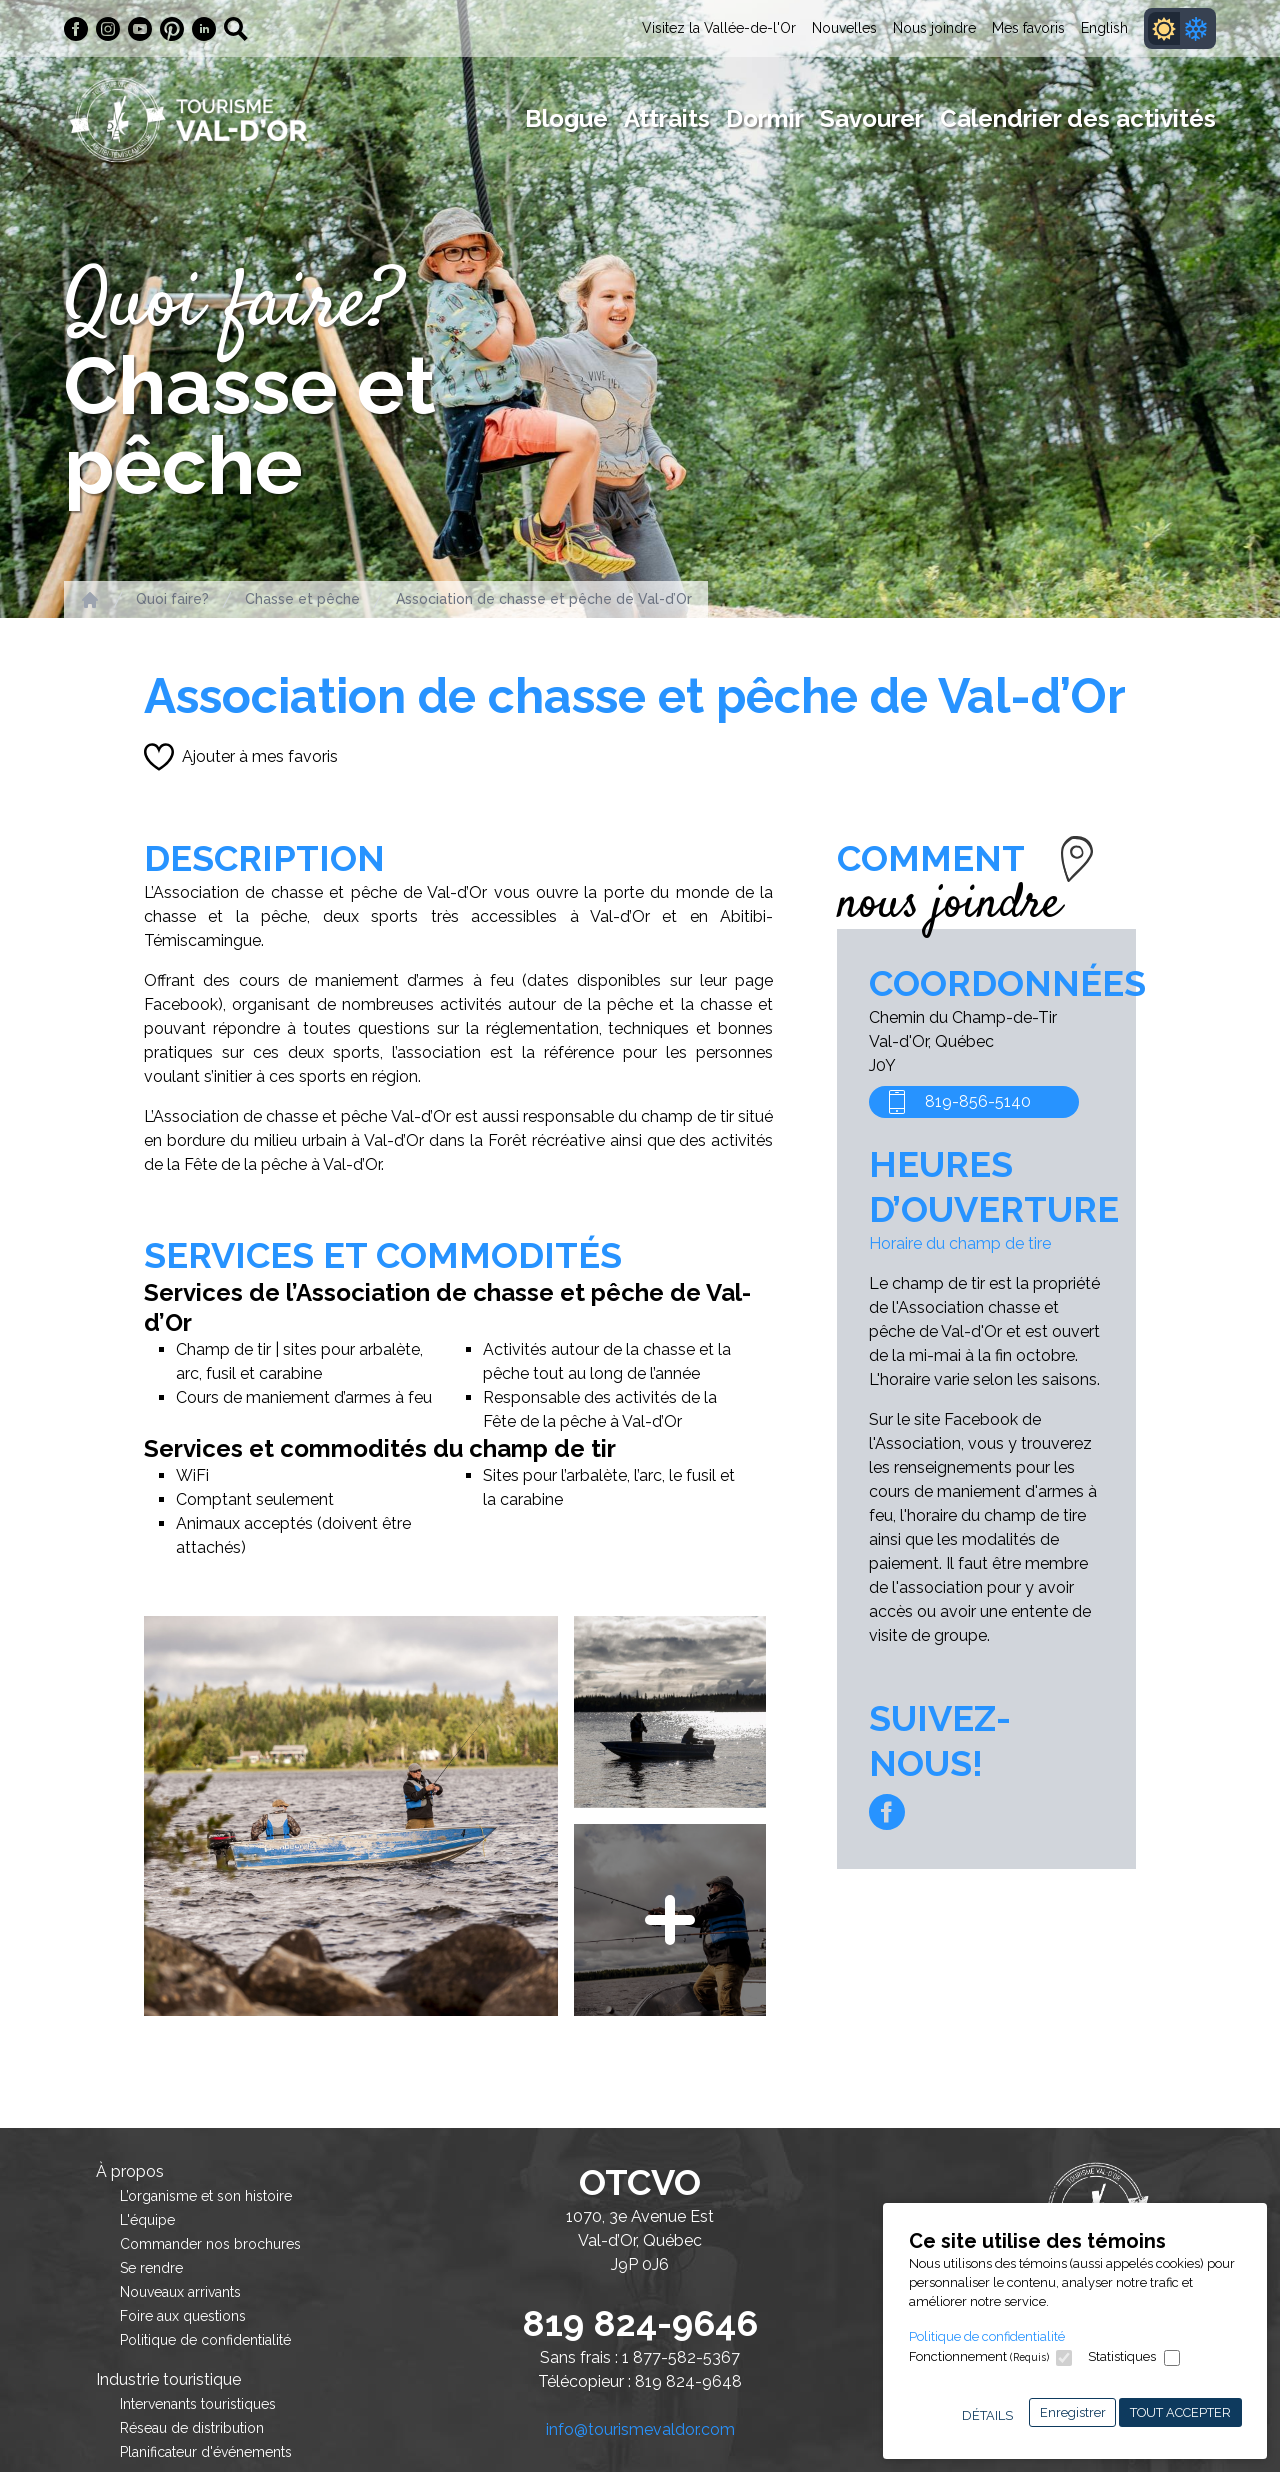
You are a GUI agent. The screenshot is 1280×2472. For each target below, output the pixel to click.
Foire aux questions (183, 2316)
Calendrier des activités (1078, 118)
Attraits (667, 118)
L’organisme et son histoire (206, 2196)
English (1104, 28)
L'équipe (147, 2220)
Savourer (872, 118)
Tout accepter (1180, 2412)
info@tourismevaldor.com (640, 2429)
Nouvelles (844, 28)
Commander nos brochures (210, 2244)
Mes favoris (1028, 28)
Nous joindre (934, 28)
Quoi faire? (172, 599)
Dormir (765, 118)
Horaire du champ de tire (960, 1243)
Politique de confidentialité (987, 2336)
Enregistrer (1073, 2412)
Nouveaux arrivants (180, 2292)
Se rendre (151, 2268)
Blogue (566, 118)
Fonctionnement (979, 2356)
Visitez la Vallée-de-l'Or (719, 28)
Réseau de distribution (192, 2428)
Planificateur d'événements (206, 2452)
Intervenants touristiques (198, 2404)
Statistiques (1122, 2356)
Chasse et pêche (302, 599)
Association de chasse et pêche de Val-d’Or (544, 599)
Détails (987, 2415)
